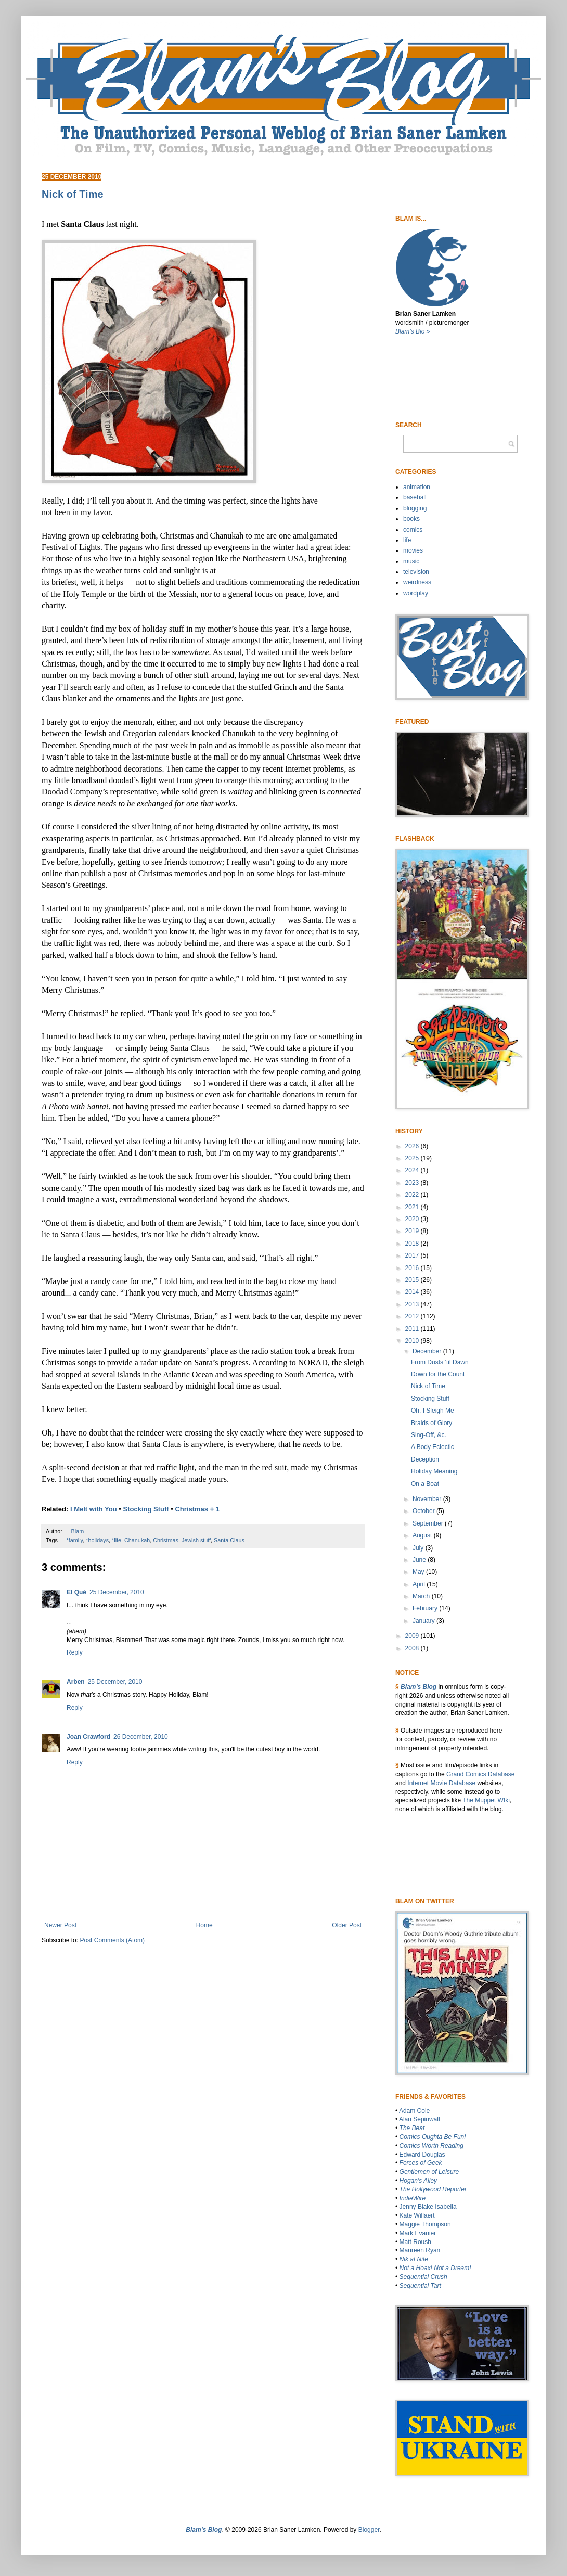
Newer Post (60, 1925)
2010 (413, 1340)
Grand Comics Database (480, 1774)
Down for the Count (438, 1374)
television (416, 571)
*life (116, 1540)
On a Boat (425, 1484)
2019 (413, 1231)
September (429, 1523)
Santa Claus (229, 1540)
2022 (413, 1194)
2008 (413, 1648)
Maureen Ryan (420, 2250)
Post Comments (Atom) (112, 1940)
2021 (413, 1207)
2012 (413, 1316)
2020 (413, 1219)
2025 (413, 1158)
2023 (413, 1182)
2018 (413, 1243)
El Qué (76, 1592)
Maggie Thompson (425, 2224)
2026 (413, 1146)
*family (75, 1540)
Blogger (369, 2529)
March (422, 1596)
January (424, 1620)
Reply (75, 1652)
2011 (413, 1328)
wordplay (415, 593)
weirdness (417, 582)
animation (416, 487)
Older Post (347, 1925)
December (428, 1351)
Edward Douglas (422, 2154)
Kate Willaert (417, 2215)
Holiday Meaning (434, 1471)
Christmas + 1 (197, 1509)
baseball (415, 497)
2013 (413, 1304)
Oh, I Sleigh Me (432, 1410)
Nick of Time (428, 1386)
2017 (413, 1255)
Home (204, 1925)
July (419, 1548)
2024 (413, 1170)
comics (412, 529)
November (428, 1499)
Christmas (165, 1540)
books (411, 518)
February (426, 1608)
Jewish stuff (196, 1540)
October (424, 1511)
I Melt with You (93, 1509)
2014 (413, 1292)
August (423, 1535)
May (419, 1571)
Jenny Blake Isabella (428, 2206)
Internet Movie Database (441, 1783)
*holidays (97, 1540)
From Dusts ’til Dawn (440, 1362)
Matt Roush (415, 2242)
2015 (413, 1280)
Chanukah (137, 1540)
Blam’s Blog (418, 1686)
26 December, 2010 (140, 1736)
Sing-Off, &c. (428, 1435)
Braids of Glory (431, 1423)
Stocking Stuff (146, 1509)
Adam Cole (414, 2110)
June (420, 1559)
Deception (425, 1459)
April (420, 1584)
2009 (413, 1635)
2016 (413, 1268)
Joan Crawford (88, 1736)
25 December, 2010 (116, 1592)
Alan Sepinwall (419, 2119)
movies (413, 550)
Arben (76, 1681)
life (407, 540)
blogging (415, 508)
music (411, 561)
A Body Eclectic (432, 1447)
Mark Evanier (418, 2233)
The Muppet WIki (486, 1800)
